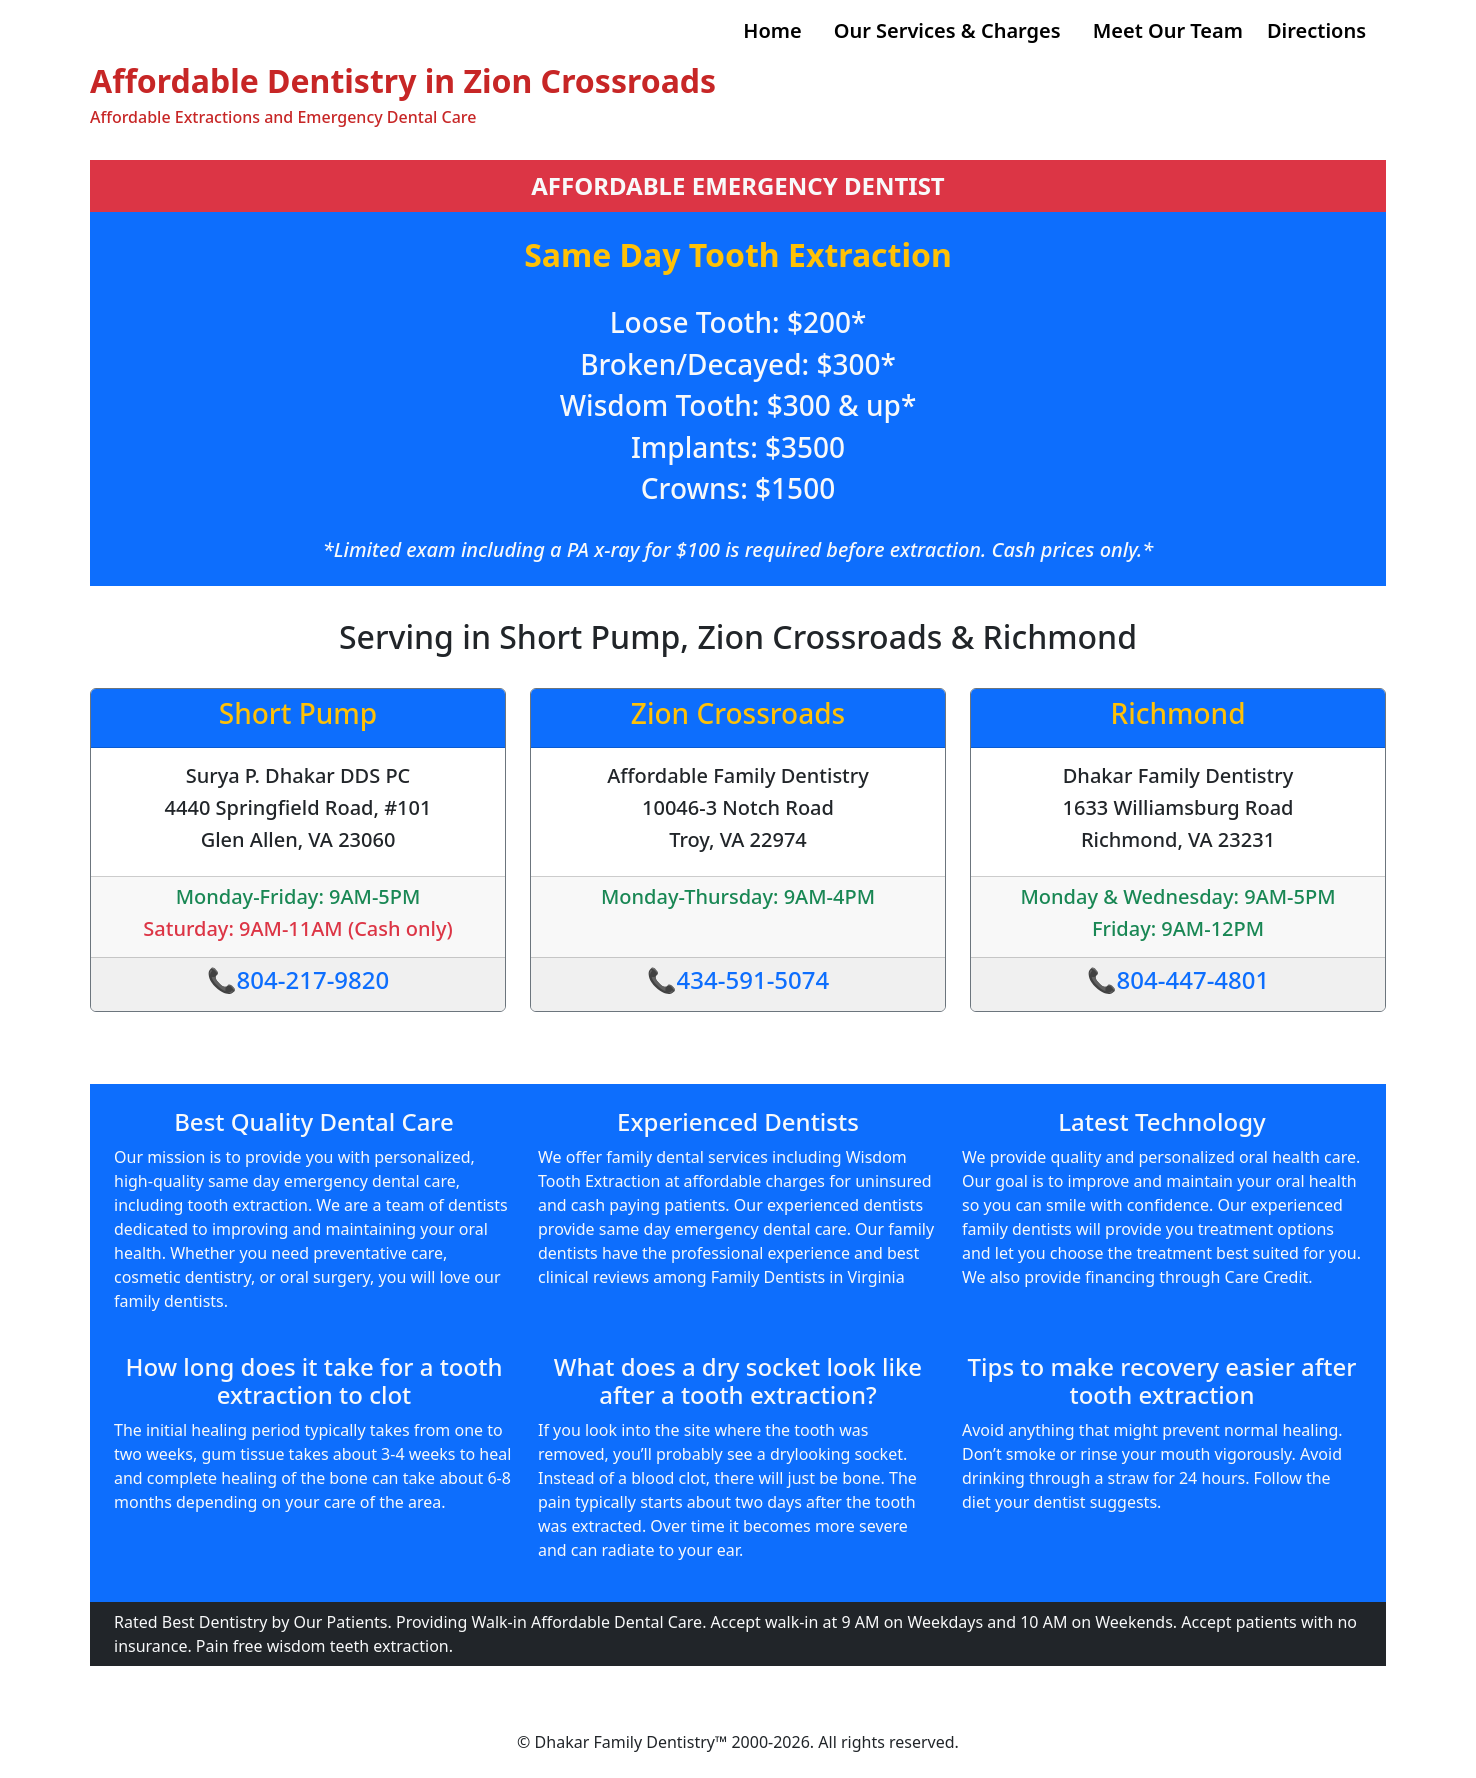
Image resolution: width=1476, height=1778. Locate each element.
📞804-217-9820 (298, 979)
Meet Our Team (1168, 30)
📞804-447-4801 (1178, 979)
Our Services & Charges (947, 30)
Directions (1316, 30)
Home (772, 30)
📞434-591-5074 (738, 979)
